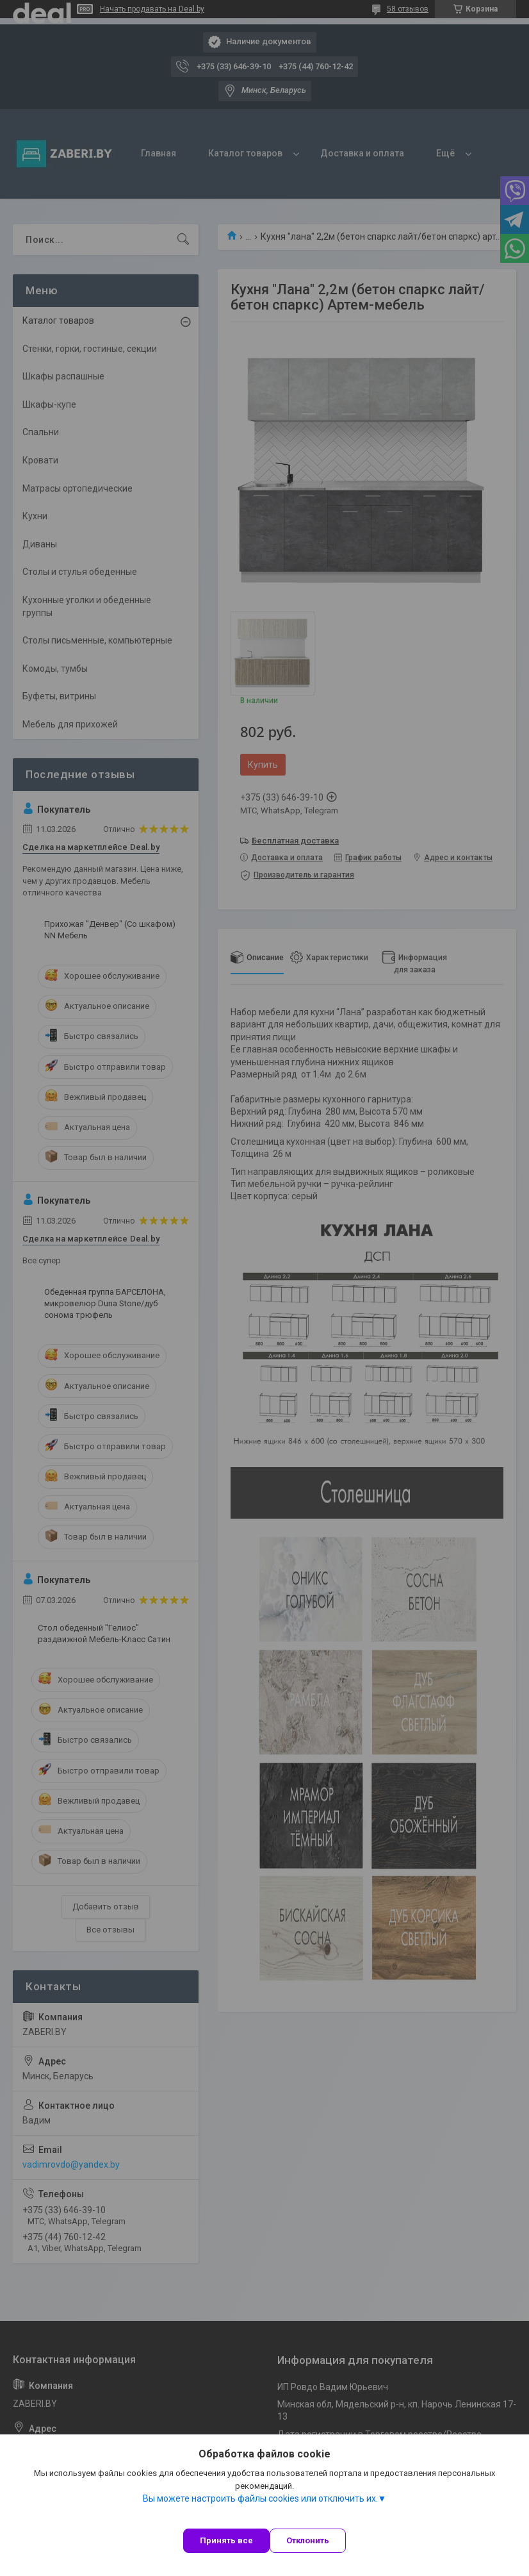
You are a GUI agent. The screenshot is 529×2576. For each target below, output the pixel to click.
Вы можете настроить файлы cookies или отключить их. (260, 2498)
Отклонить (307, 2540)
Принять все (226, 2540)
